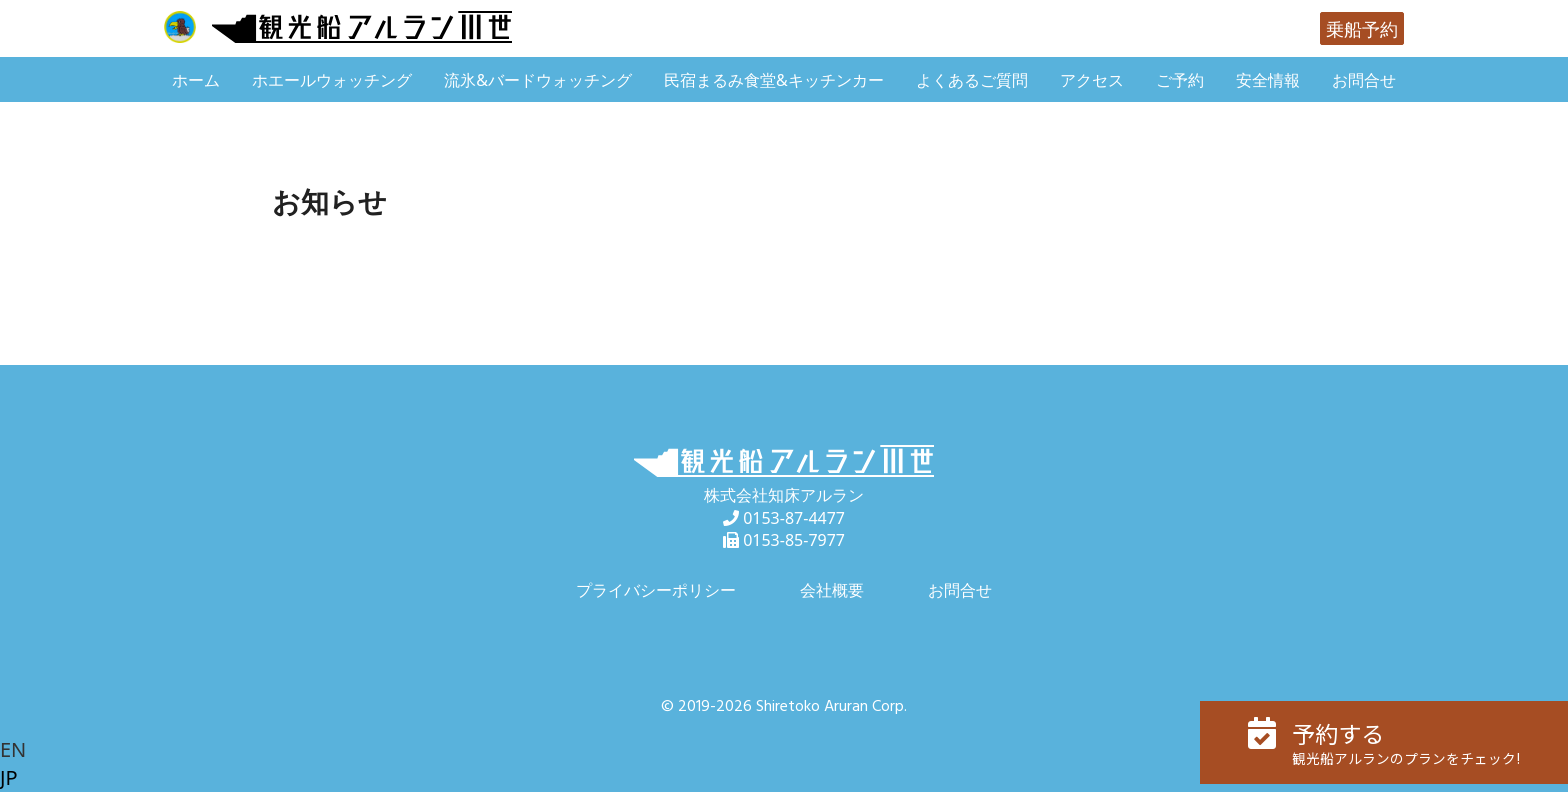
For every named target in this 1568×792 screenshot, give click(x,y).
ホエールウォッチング (332, 80)
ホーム (196, 80)
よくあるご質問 (972, 80)
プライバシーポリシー (656, 590)
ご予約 (1180, 80)
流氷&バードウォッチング (538, 80)
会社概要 (832, 590)
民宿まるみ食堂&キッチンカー (774, 80)
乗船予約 (1362, 29)
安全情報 (1268, 80)
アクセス (1092, 80)
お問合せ (1364, 80)
